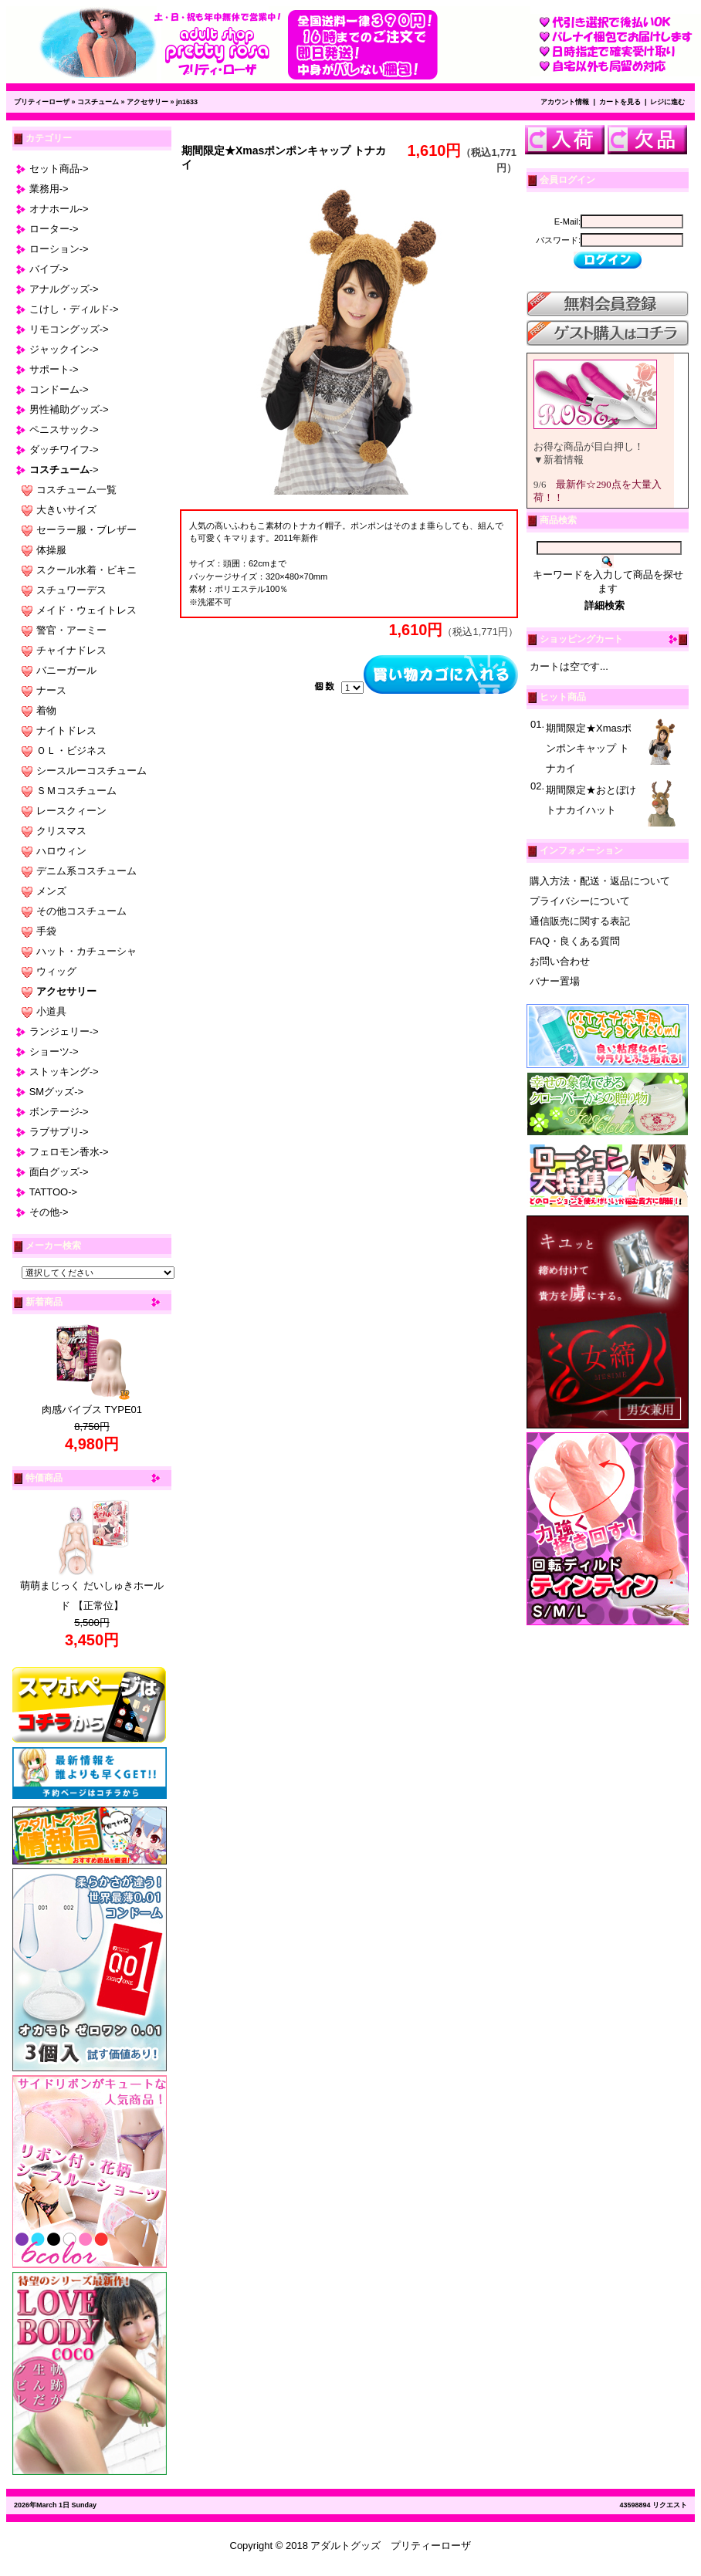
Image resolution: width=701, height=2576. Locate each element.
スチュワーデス (71, 590)
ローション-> (59, 249)
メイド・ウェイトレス (86, 610)
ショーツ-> (54, 1051)
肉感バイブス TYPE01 (92, 1409)
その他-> (49, 1212)
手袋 (46, 931)
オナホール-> (59, 209)
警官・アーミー (71, 630)
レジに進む (667, 102)
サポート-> (54, 369)
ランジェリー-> (64, 1031)
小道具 (51, 1011)
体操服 (51, 550)
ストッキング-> (64, 1071)
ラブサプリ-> (59, 1132)
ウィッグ (56, 971)
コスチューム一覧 (76, 489)
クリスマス (61, 831)
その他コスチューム (81, 911)
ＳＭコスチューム (76, 790)
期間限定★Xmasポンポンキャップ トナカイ (589, 748)
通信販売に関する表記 (580, 921)
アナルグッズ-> (64, 289)
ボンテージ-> (59, 1111)
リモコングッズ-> (69, 329)
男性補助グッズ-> (69, 409)
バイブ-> (49, 269)
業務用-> (49, 188)
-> (64, 469)
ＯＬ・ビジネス (71, 750)
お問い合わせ (560, 961)
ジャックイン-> (64, 349)
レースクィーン (71, 810)
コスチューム (98, 102)
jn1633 (187, 102)
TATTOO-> (53, 1192)
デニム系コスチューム (86, 871)
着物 (46, 710)
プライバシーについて (580, 901)
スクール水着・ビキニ (86, 570)
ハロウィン (61, 851)
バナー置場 (555, 981)
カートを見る (620, 102)
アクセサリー (147, 102)
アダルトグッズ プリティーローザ (390, 2545)
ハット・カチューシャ (86, 951)
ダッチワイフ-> (64, 449)
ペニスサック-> (64, 429)
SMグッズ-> (56, 1091)
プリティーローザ (41, 102)
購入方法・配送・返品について (600, 881)
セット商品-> (59, 168)
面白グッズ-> (59, 1172)
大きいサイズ (66, 510)
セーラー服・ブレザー (86, 530)
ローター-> (54, 229)
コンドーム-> (59, 389)
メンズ (51, 891)
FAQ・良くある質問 (575, 941)
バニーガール (66, 670)
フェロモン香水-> (69, 1152)
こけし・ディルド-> (74, 309)
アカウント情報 (564, 102)
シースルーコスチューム (91, 770)
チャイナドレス (71, 650)
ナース (51, 690)
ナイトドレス (66, 730)
